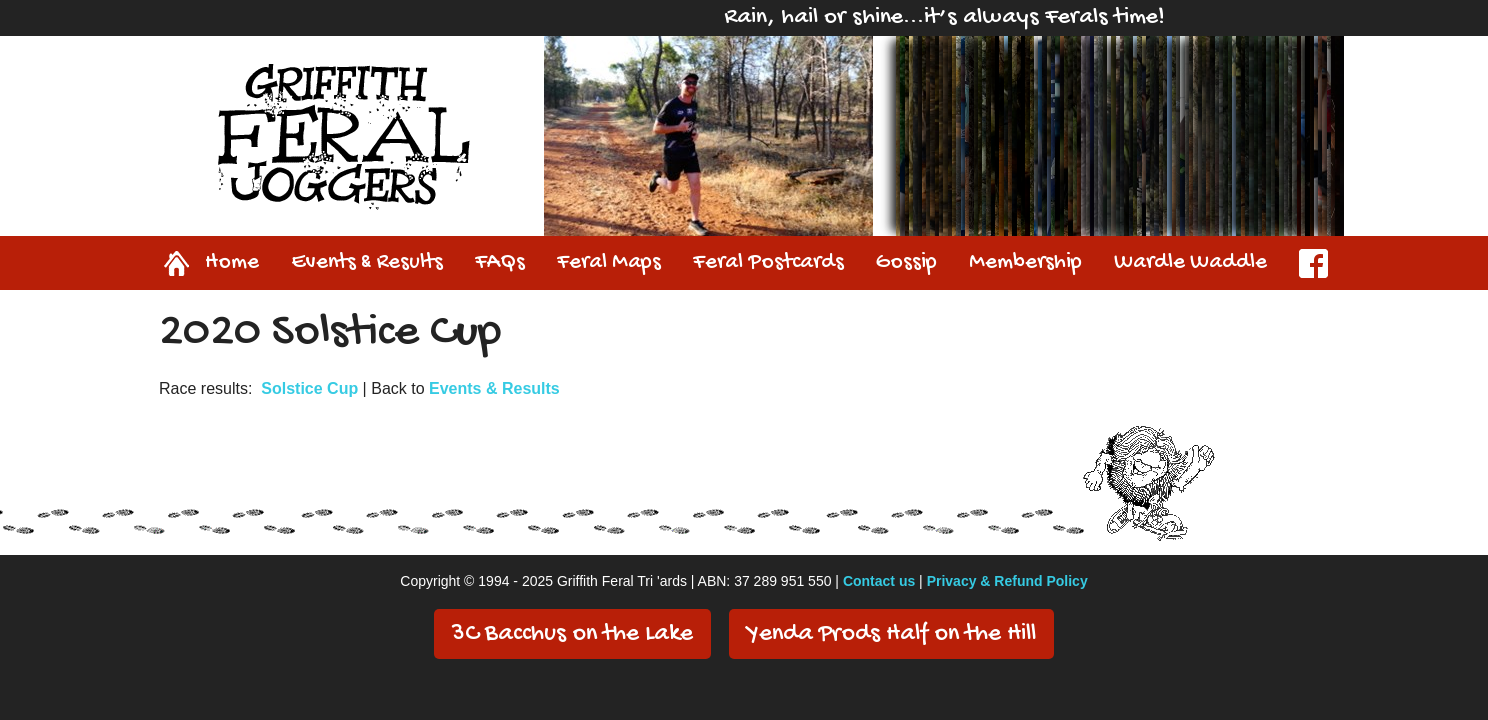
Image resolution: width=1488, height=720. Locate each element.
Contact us (879, 581)
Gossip (906, 263)
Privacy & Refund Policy (1007, 581)
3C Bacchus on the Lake (572, 634)
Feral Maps (609, 263)
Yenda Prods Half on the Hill (891, 634)
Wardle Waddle (1190, 263)
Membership (1025, 263)
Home (188, 263)
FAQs (500, 263)
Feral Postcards (768, 263)
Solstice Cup (309, 388)
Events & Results (367, 263)
